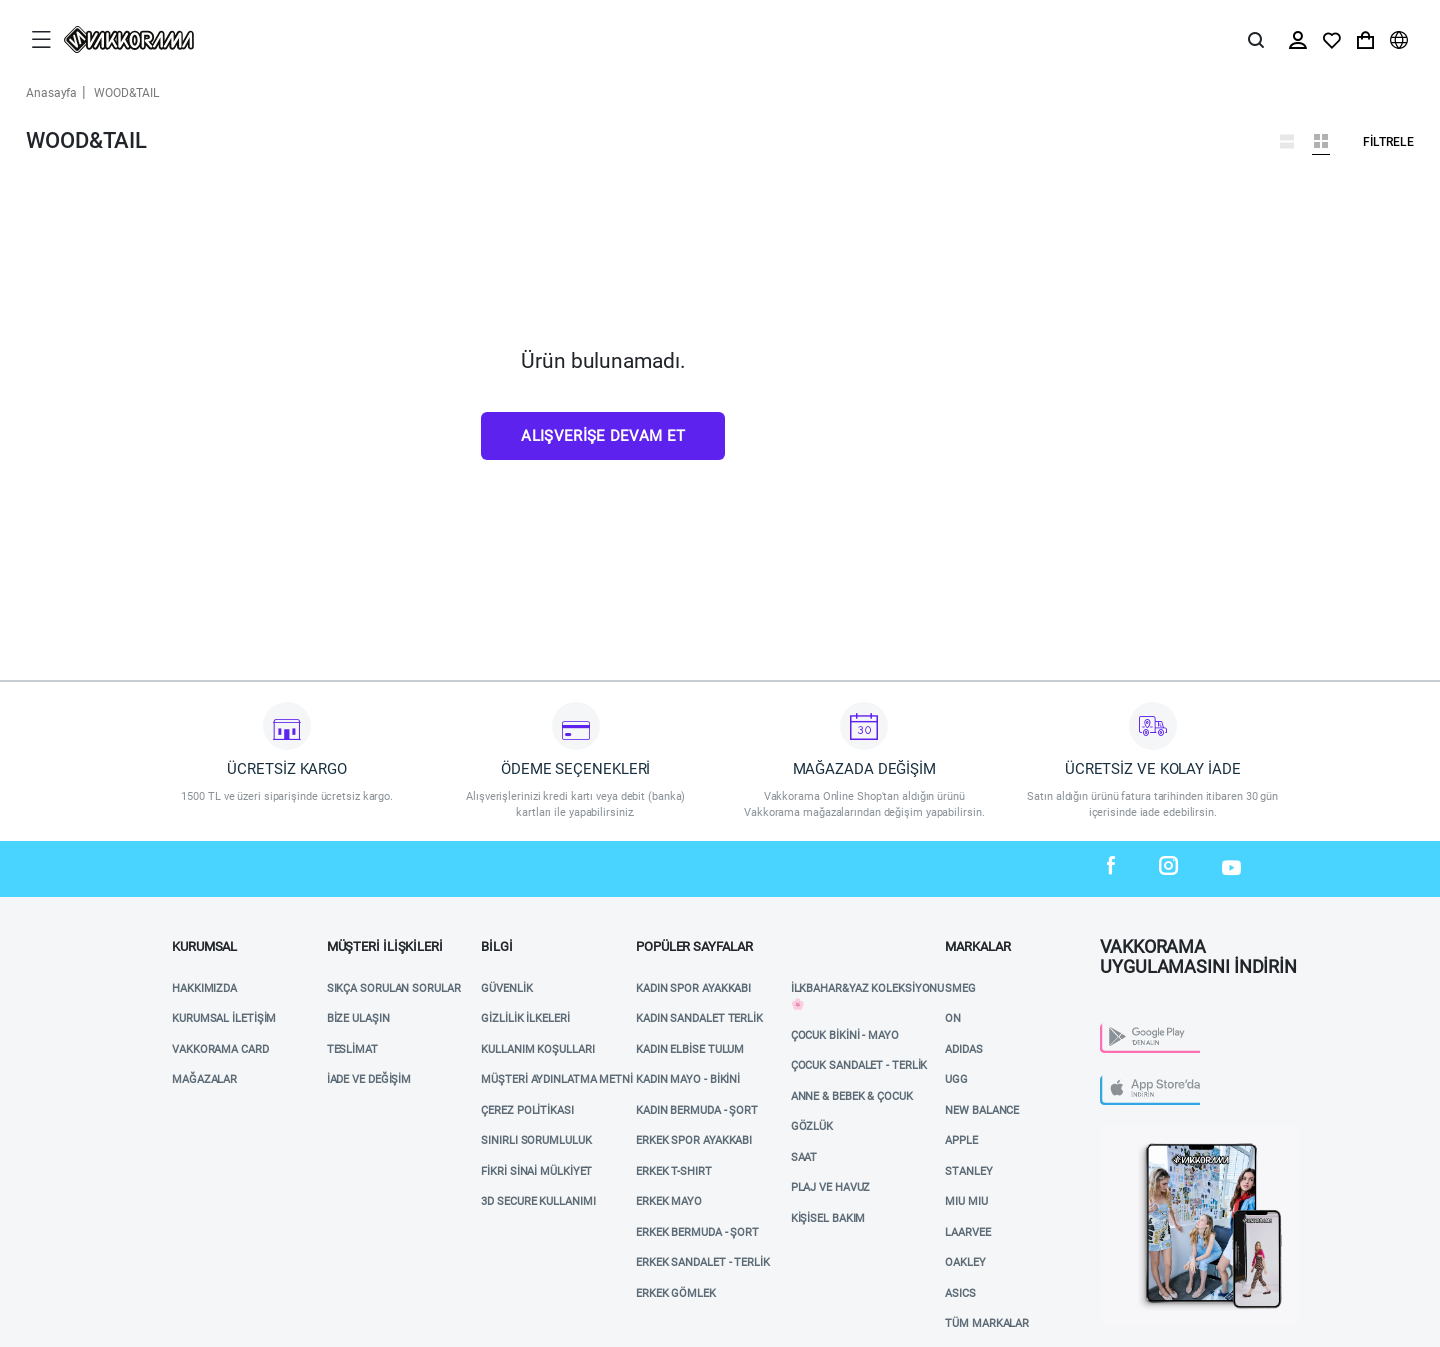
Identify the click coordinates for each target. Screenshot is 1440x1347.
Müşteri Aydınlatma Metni (557, 1079)
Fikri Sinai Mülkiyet (536, 1171)
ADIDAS (963, 1049)
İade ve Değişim (369, 1079)
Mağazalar (204, 1079)
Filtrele (1388, 142)
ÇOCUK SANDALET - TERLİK (859, 1065)
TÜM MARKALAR (987, 1323)
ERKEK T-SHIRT (674, 1171)
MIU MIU (966, 1201)
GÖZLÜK (812, 1126)
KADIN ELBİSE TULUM (690, 1049)
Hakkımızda (204, 988)
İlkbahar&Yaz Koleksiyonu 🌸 (868, 997)
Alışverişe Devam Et (603, 436)
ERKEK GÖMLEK (676, 1293)
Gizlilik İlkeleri (525, 1018)
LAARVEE (967, 1232)
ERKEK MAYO (669, 1201)
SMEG (960, 988)
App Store (1129, 1080)
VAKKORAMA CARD (220, 1049)
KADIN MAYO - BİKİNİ (688, 1079)
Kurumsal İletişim (224, 1018)
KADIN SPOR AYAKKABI (693, 988)
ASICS (960, 1293)
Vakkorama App (1145, 1132)
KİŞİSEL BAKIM (828, 1218)
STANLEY (968, 1171)
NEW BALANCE (982, 1110)
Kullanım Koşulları (537, 1049)
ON (953, 1018)
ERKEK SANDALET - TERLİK (703, 1262)
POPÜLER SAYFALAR (694, 946)
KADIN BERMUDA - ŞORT (697, 1110)
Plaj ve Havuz (831, 1187)
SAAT (804, 1157)
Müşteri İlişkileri (385, 946)
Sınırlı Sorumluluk (536, 1140)
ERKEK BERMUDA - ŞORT (697, 1232)
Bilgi (497, 946)
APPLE (961, 1140)
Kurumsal (204, 946)
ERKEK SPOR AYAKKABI (694, 1140)
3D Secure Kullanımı (538, 1201)
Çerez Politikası (527, 1110)
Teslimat (352, 1049)
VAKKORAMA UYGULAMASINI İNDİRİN (1198, 951)
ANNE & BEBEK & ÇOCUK (852, 1096)
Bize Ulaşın (358, 1018)
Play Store (1131, 1028)
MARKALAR (977, 946)
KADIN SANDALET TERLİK (699, 1018)
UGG (956, 1079)
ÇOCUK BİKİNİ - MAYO (845, 1035)
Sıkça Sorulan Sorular (394, 988)
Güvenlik (506, 988)
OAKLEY (965, 1262)
